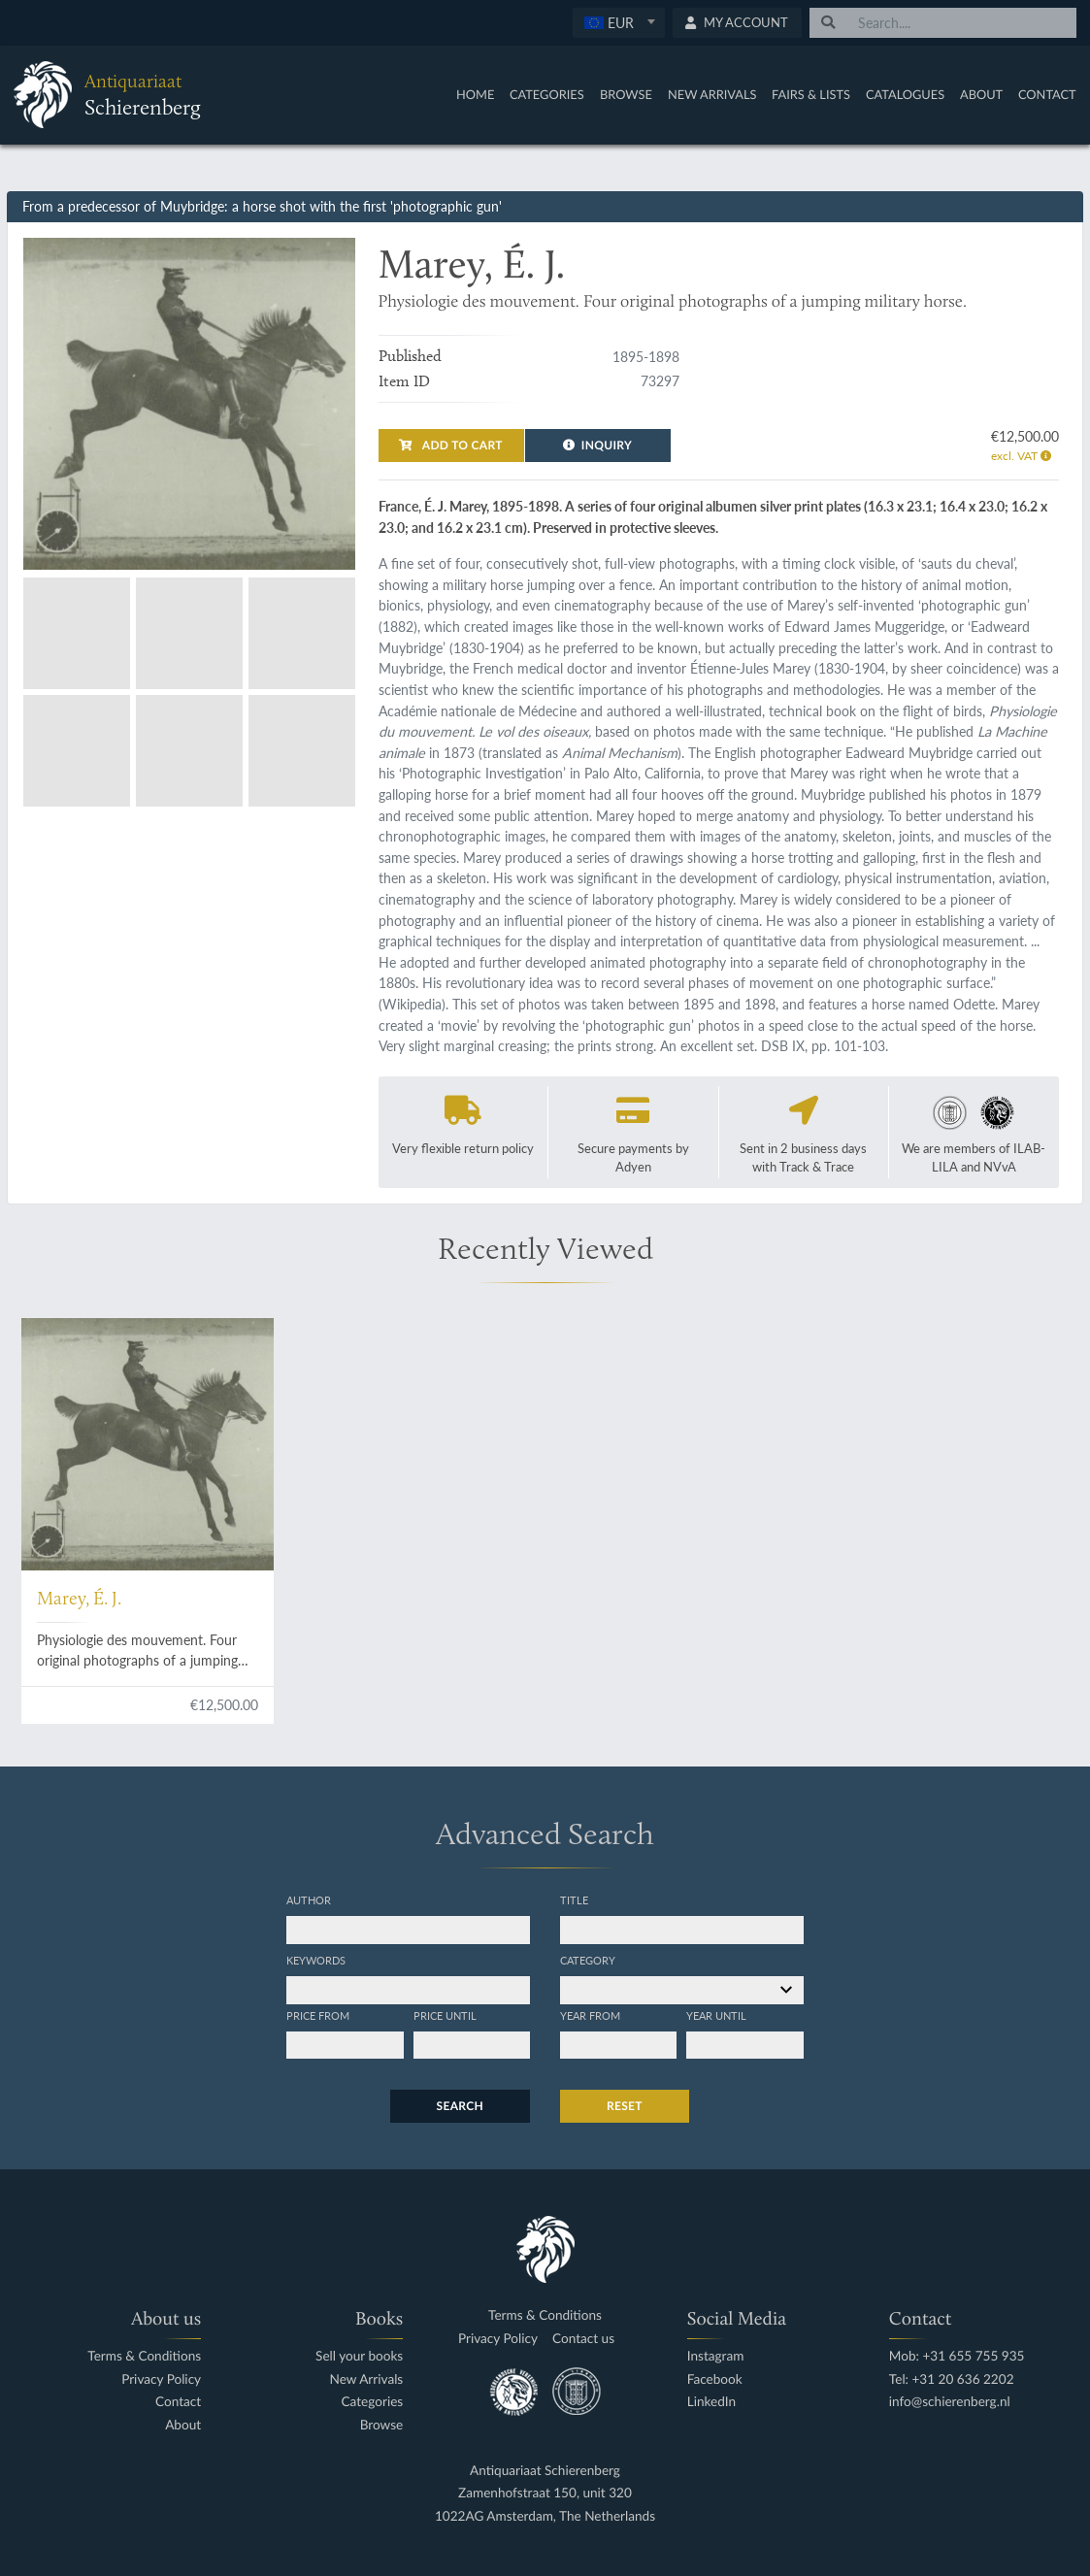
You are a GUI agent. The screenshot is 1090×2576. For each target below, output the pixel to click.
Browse (626, 94)
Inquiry (597, 445)
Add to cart (450, 445)
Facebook (715, 2379)
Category (587, 1959)
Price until (445, 2015)
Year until (716, 2015)
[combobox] (619, 23)
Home (475, 94)
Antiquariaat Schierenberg (545, 2470)
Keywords (316, 1959)
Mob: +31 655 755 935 (957, 2356)
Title (574, 1899)
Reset (625, 2105)
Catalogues (905, 94)
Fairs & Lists (811, 94)
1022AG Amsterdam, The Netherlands (545, 2516)
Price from (317, 2015)
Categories (547, 94)
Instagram (715, 2356)
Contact (1047, 94)
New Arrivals (712, 94)
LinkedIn (711, 2402)
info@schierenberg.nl (949, 2402)
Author (308, 1899)
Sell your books (359, 2356)
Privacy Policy (161, 2379)
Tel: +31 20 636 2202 (951, 2379)
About (981, 94)
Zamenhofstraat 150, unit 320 (545, 2493)
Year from (590, 2015)
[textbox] (617, 22)
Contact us (583, 2338)
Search (460, 2105)
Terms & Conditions (144, 2356)
